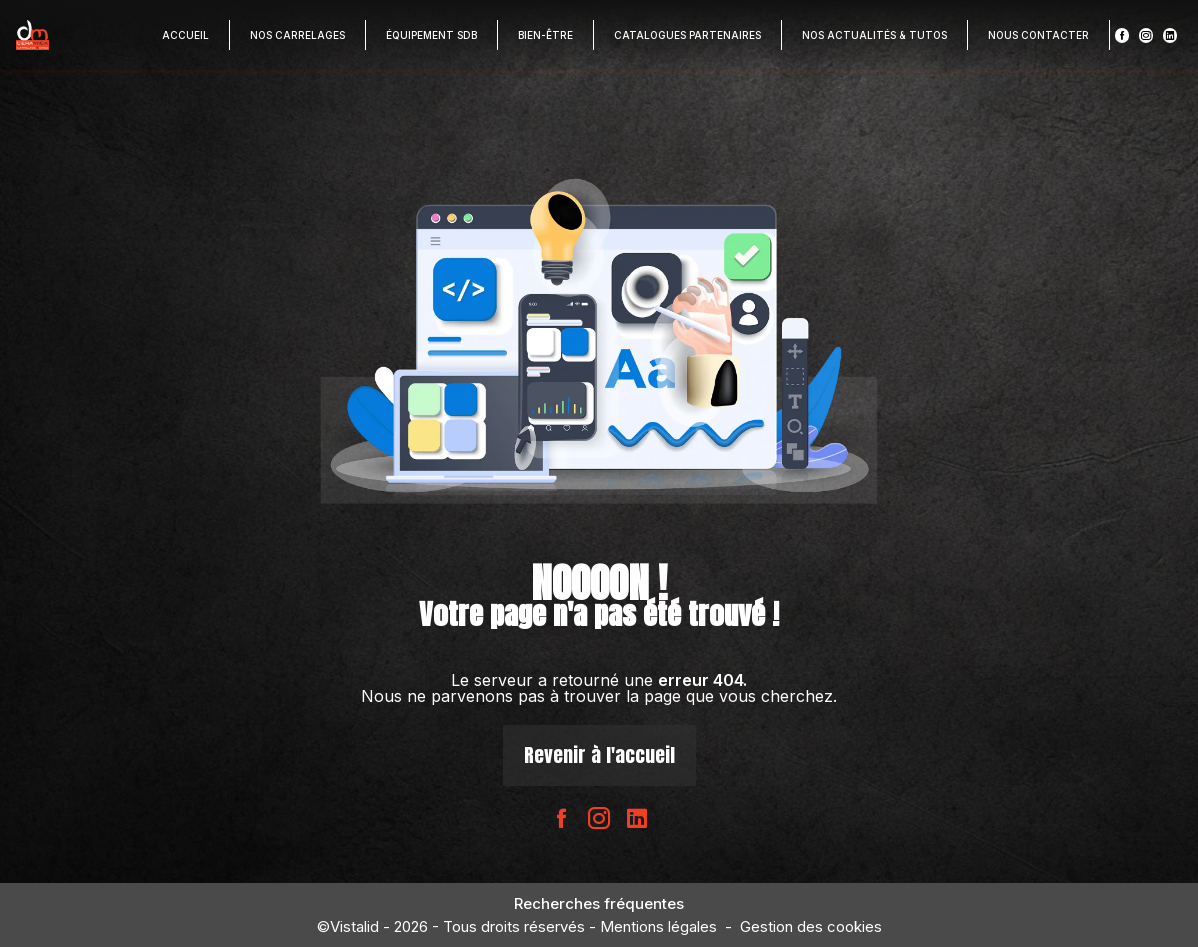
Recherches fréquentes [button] (599, 903)
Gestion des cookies (811, 926)
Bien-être (545, 35)
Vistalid (354, 926)
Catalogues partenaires (687, 35)
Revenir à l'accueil (599, 754)
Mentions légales (658, 926)
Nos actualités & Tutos (874, 35)
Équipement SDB (431, 35)
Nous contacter (1038, 35)
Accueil (185, 35)
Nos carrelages (297, 35)
